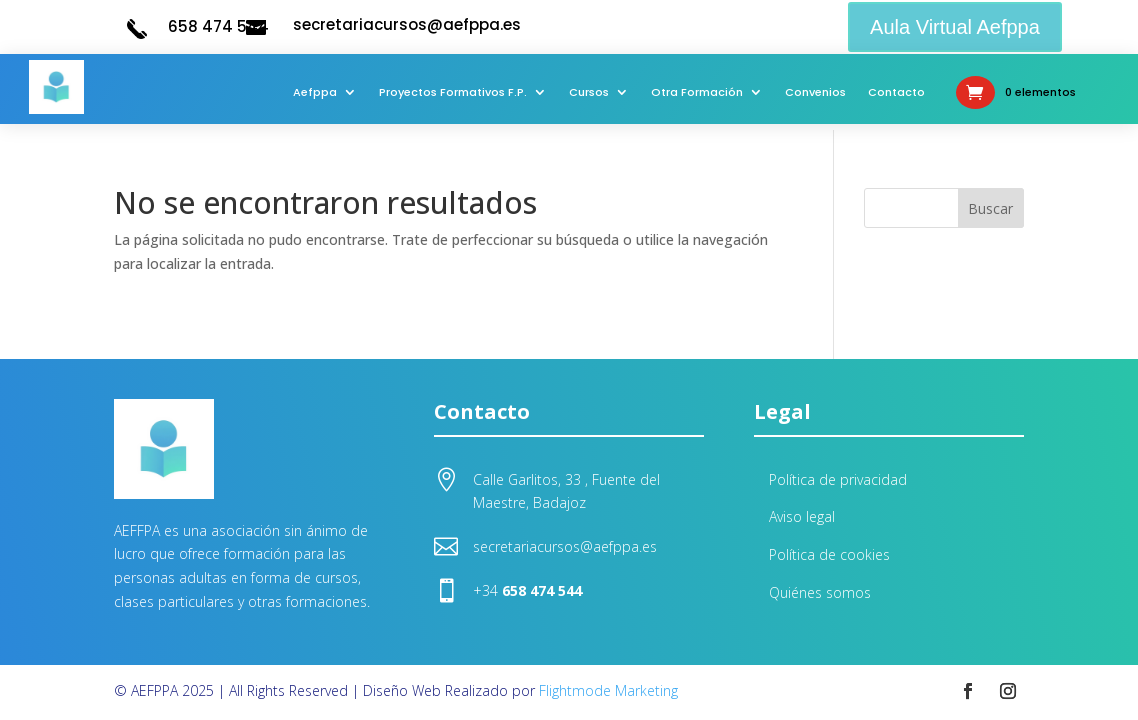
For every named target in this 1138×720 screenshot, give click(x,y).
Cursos (589, 92)
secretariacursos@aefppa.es (407, 24)
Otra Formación (697, 92)
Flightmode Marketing (608, 690)
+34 (527, 590)
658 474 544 (218, 26)
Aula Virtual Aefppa (955, 27)
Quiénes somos (820, 592)
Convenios (815, 92)
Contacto (896, 92)
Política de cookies (829, 554)
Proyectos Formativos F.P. (453, 92)
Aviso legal (802, 516)
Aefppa (315, 92)
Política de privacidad (838, 479)
